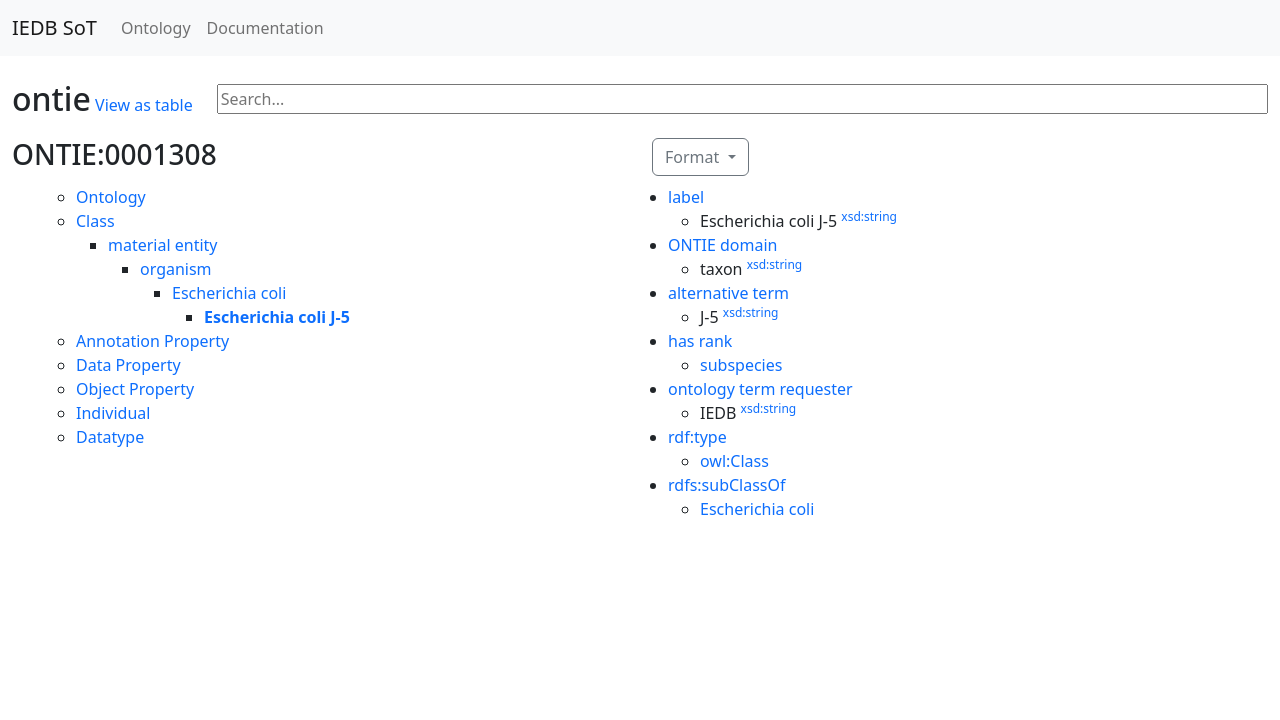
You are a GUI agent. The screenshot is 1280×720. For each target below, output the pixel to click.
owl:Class (734, 461)
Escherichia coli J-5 (277, 317)
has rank (700, 341)
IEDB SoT (54, 27)
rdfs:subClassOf (727, 485)
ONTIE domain (723, 245)
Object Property (135, 389)
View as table (144, 105)
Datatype (110, 437)
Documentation (265, 28)
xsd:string (869, 216)
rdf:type (697, 437)
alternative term (728, 293)
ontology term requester (760, 389)
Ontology (156, 28)
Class (95, 221)
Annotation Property (152, 341)
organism (176, 269)
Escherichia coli (229, 293)
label (686, 197)
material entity (163, 245)
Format (694, 157)
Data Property (128, 365)
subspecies (741, 365)
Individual (113, 413)
